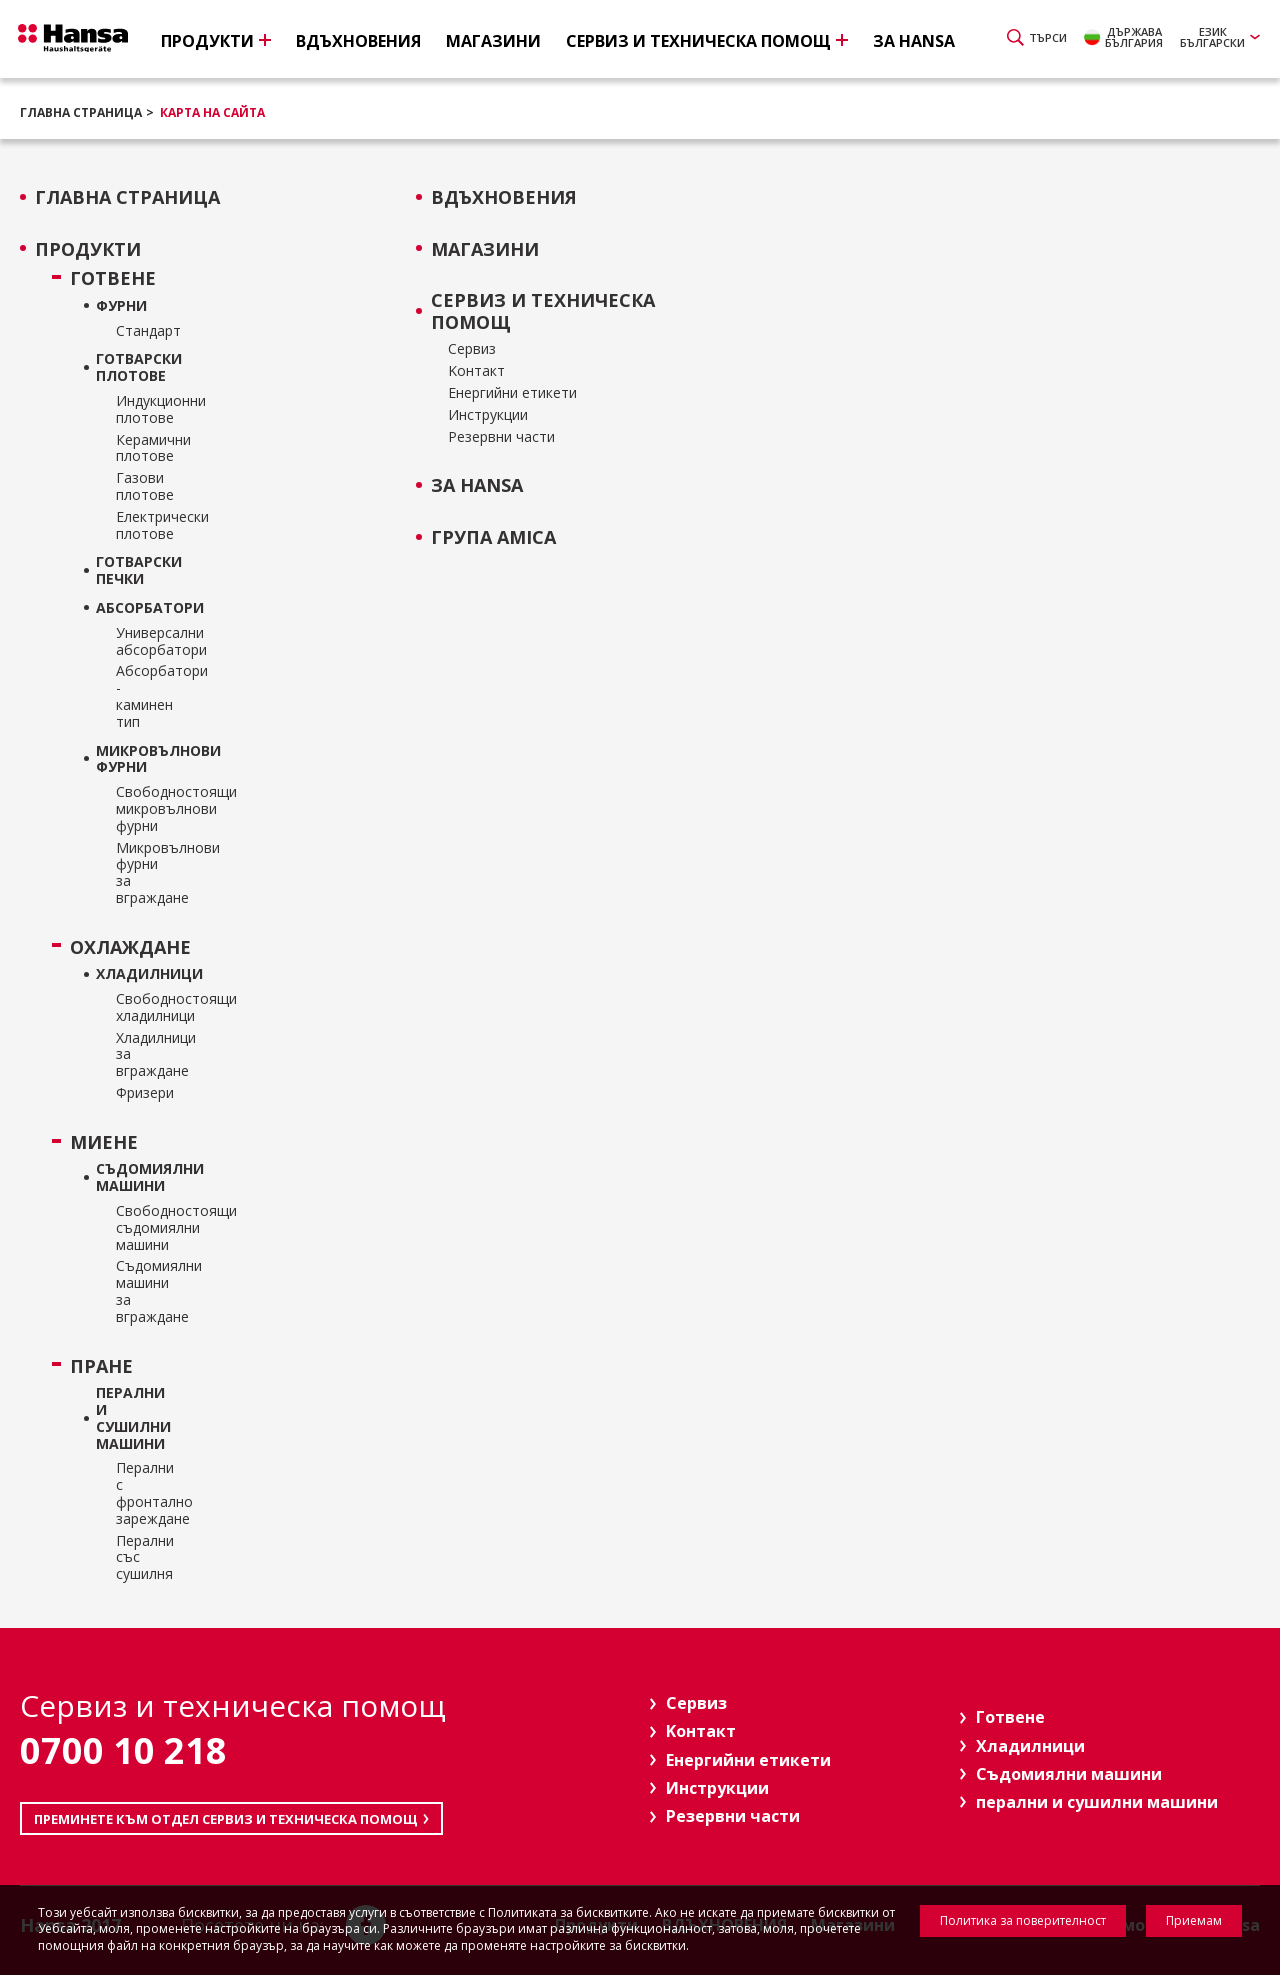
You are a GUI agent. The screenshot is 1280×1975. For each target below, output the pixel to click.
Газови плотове (133, 487)
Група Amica (493, 538)
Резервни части (501, 437)
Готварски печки (123, 571)
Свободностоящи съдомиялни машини (133, 1228)
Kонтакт (476, 371)
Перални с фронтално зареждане (133, 1493)
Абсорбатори (123, 608)
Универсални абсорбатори (133, 642)
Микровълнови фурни (123, 760)
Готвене (110, 279)
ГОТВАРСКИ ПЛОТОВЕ (123, 368)
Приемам (1194, 1920)
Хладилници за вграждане (133, 1055)
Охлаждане (110, 948)
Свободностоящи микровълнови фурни (133, 809)
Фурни (121, 306)
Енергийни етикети (512, 393)
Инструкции (488, 415)
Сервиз (472, 349)
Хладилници (123, 974)
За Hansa (477, 486)
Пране (101, 1367)
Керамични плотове (133, 449)
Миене (104, 1143)
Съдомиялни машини (123, 1178)
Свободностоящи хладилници (133, 1008)
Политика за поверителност (1023, 1920)
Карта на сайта (212, 112)
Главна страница (81, 112)
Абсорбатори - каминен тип (133, 696)
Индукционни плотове (133, 410)
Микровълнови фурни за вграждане (133, 873)
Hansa (85, 41)
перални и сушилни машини (123, 1418)
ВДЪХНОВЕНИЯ (504, 198)
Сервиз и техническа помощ (543, 311)
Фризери (133, 1093)
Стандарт (133, 331)
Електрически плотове (133, 526)
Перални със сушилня (133, 1558)
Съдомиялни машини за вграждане (133, 1291)
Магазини (485, 250)
